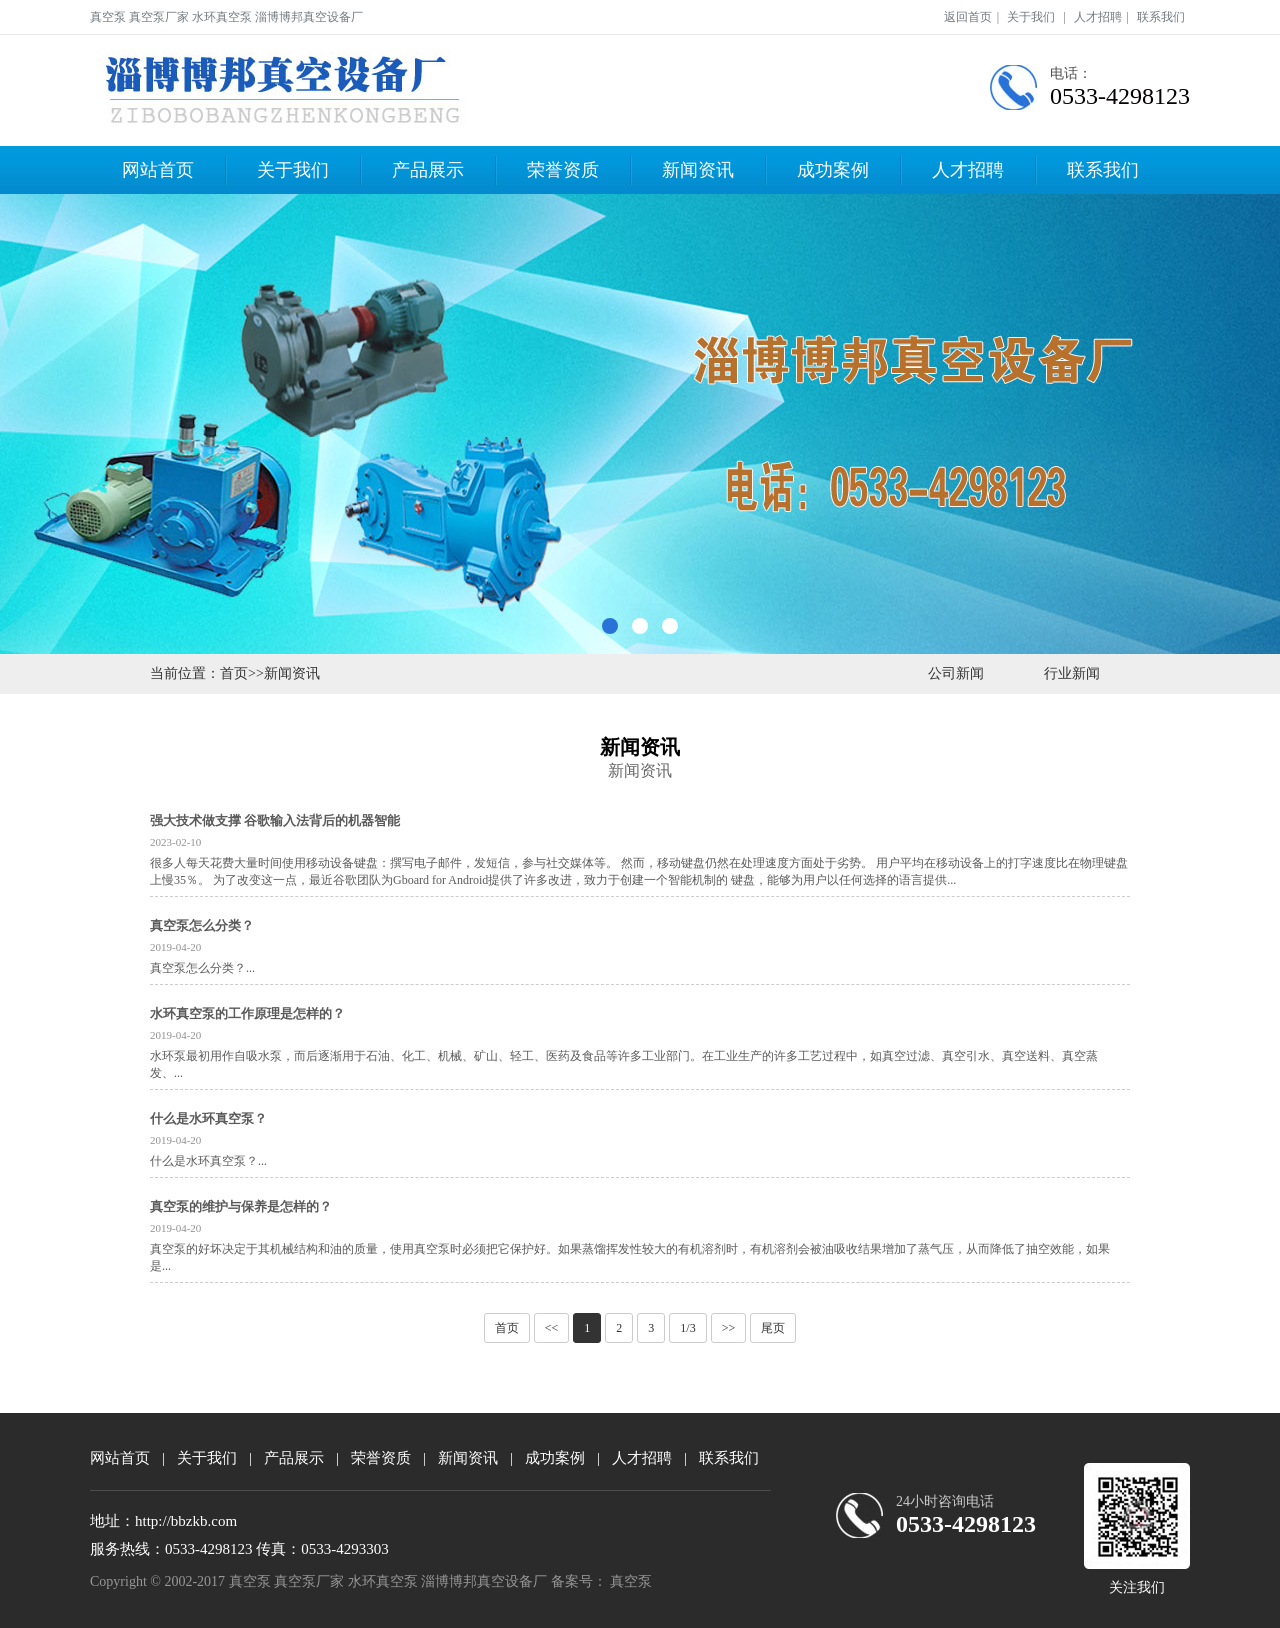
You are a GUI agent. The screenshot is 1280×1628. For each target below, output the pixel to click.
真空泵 (631, 1581)
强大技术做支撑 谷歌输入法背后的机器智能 (275, 820)
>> (729, 1328)
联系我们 (1161, 17)
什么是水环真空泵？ (208, 1118)
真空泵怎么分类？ (202, 925)
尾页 (773, 1328)
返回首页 (968, 17)
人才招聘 (1098, 17)
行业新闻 (1072, 673)
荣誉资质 (563, 170)
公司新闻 (956, 673)
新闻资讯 (698, 170)
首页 (234, 673)
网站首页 (158, 170)
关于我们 (1031, 17)
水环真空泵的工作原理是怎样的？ (247, 1013)
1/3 (687, 1328)
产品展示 (428, 170)
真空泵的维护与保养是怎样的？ (241, 1206)
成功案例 (833, 170)
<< (552, 1328)
